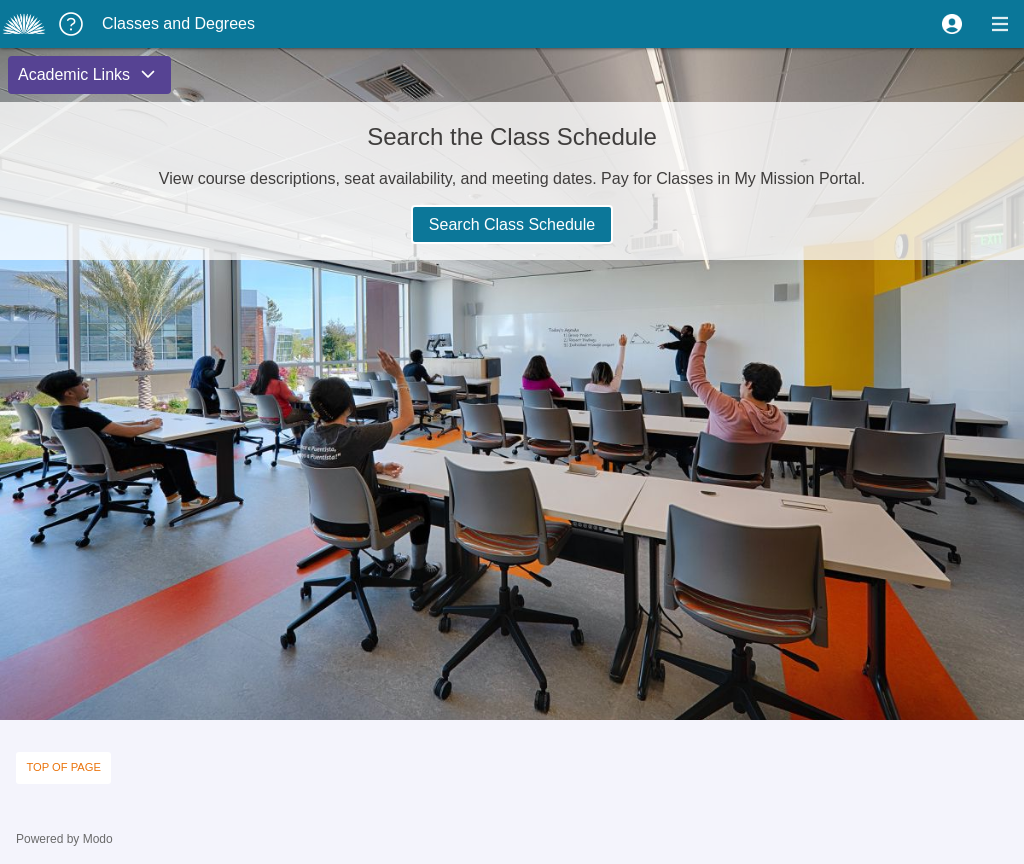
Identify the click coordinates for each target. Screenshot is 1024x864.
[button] (952, 24)
